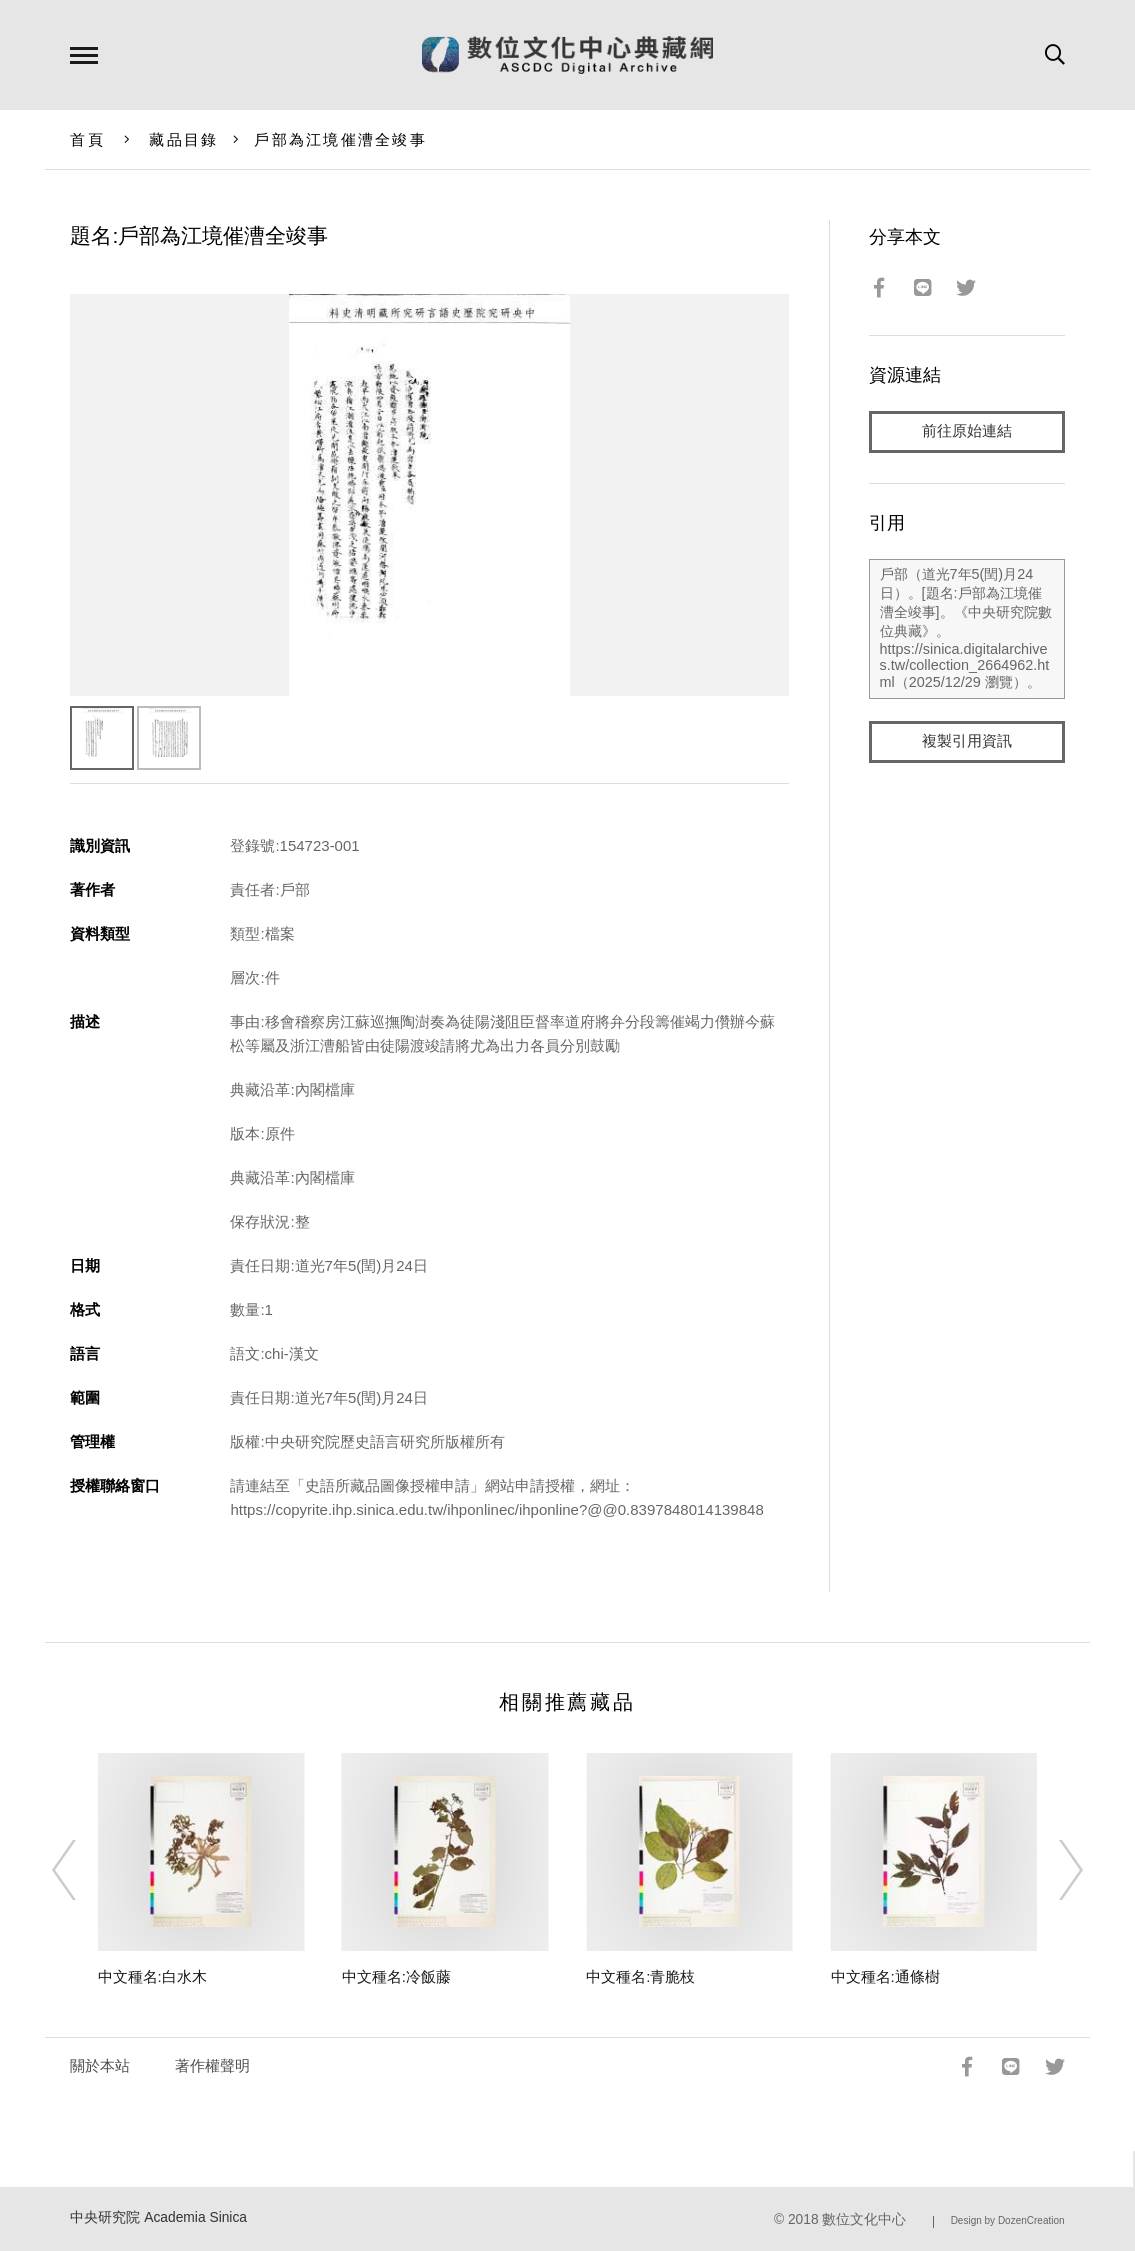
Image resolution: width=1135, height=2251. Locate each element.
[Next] (1053, 1870)
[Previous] (82, 1870)
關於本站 (100, 2065)
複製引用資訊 (967, 741)
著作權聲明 (212, 2065)
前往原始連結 (967, 431)
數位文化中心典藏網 (567, 55)
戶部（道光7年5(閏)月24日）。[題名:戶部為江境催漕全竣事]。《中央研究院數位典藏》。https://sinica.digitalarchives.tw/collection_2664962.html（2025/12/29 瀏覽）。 (967, 629)
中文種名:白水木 (152, 1976)
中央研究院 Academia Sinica (158, 2217)
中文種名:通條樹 (885, 1976)
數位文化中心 (864, 2219)
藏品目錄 (183, 139)
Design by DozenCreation (1008, 2220)
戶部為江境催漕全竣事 (340, 139)
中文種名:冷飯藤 (396, 1976)
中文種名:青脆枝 (640, 1976)
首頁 (87, 139)
